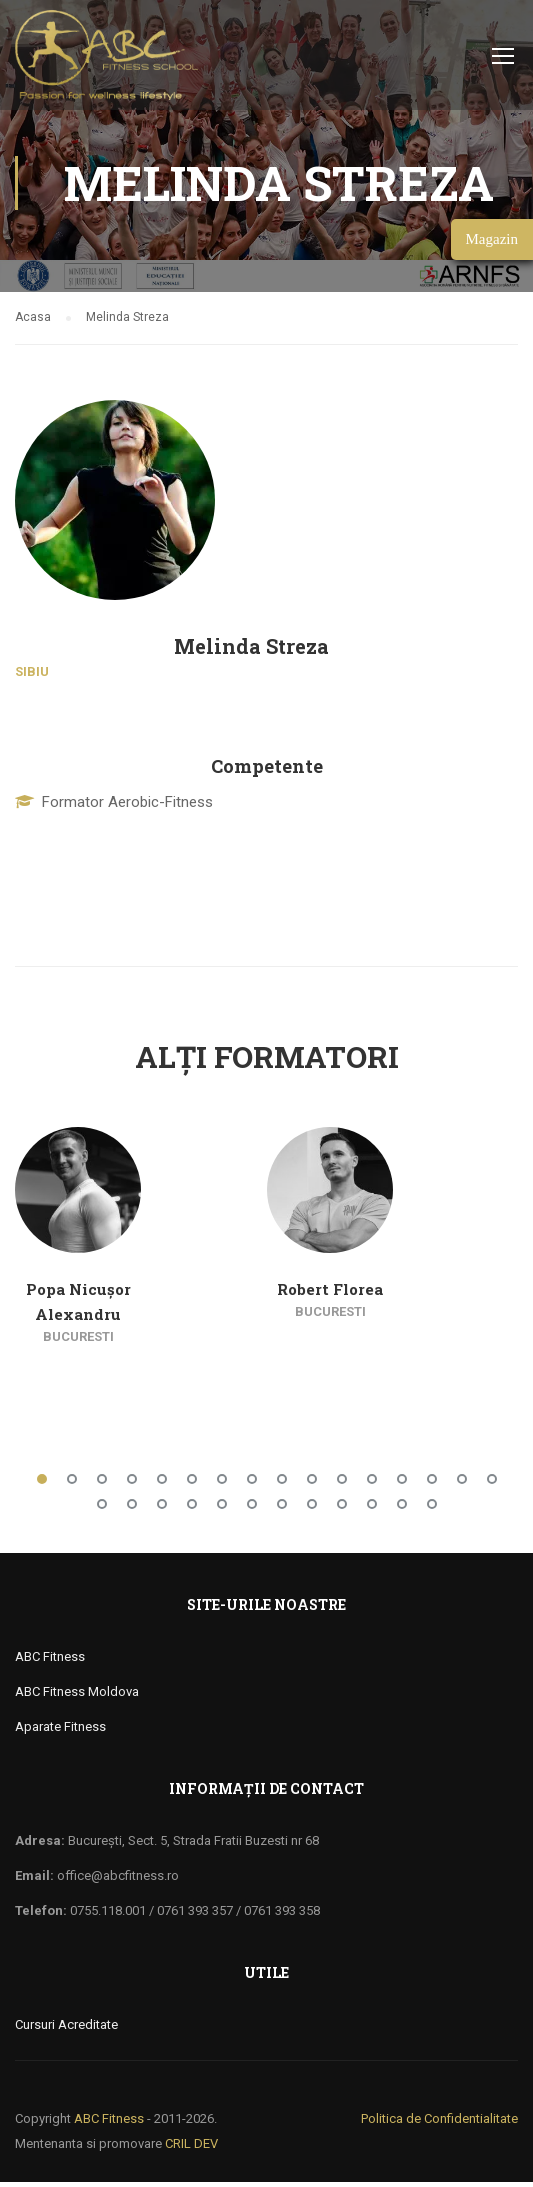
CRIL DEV (191, 2148)
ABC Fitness (50, 1661)
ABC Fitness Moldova (77, 1696)
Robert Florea (330, 1294)
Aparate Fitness (60, 1731)
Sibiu (32, 676)
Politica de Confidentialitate (439, 2123)
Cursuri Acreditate (66, 2029)
